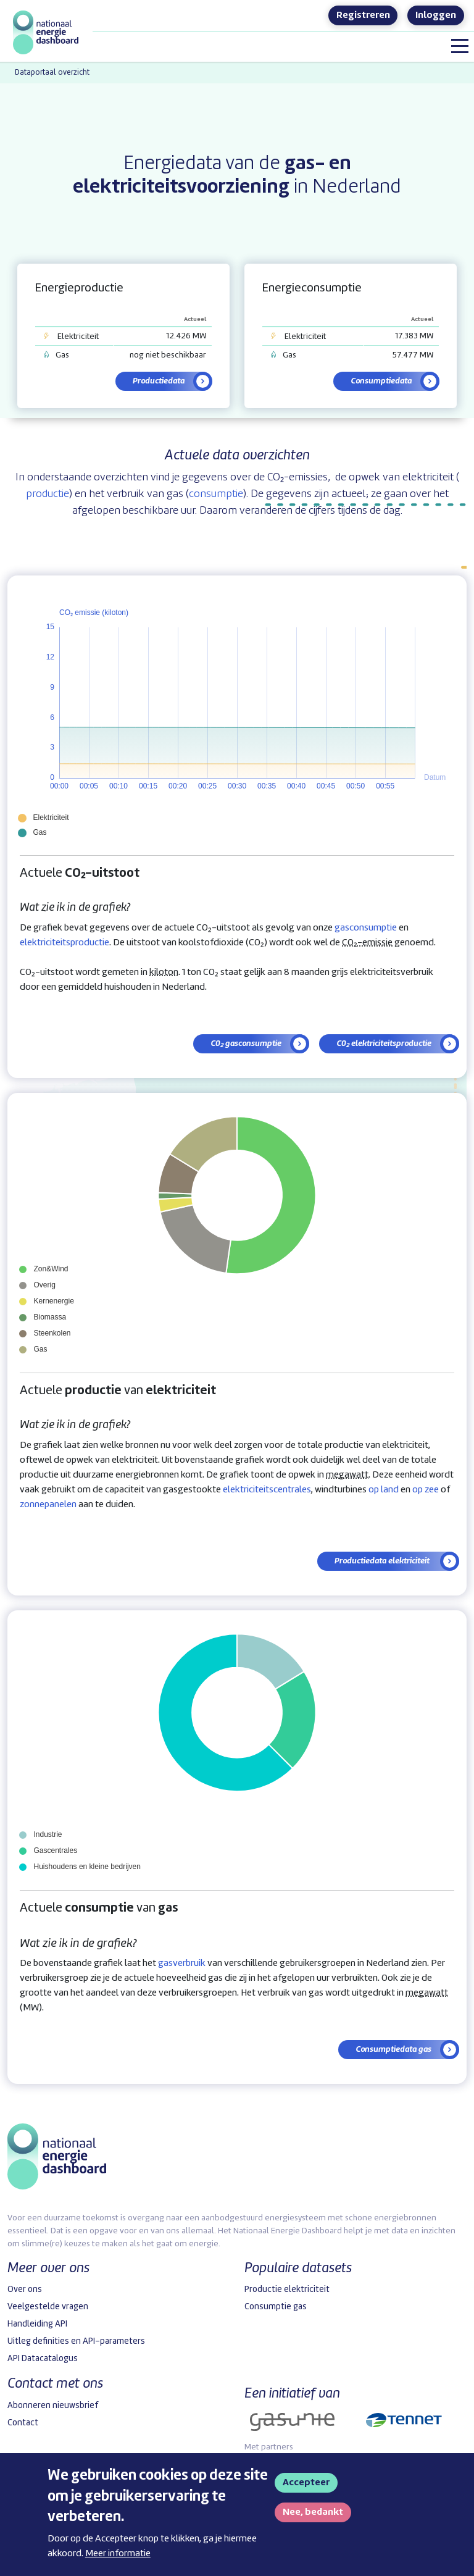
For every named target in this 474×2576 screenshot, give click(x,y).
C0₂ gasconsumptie (245, 1043)
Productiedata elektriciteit (383, 1561)
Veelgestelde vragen (47, 2306)
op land (383, 1490)
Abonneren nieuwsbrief (52, 2405)
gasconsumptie (366, 928)
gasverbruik (182, 1963)
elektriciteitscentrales (267, 1490)
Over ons (24, 2289)
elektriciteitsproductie (64, 943)
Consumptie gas (275, 2306)
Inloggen (435, 15)
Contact (22, 2423)
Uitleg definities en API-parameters (76, 2341)
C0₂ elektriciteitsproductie (383, 1043)
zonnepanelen (48, 1505)
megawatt (347, 1475)
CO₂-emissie (367, 943)
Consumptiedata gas (393, 2049)
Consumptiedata (381, 381)
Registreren (363, 15)
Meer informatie (118, 2554)
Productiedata (159, 381)
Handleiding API (37, 2324)
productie (47, 494)
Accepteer (306, 2483)
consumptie (216, 494)
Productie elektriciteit (287, 2289)
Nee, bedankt (313, 2512)
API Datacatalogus (42, 2358)
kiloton (163, 972)
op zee (425, 1490)
